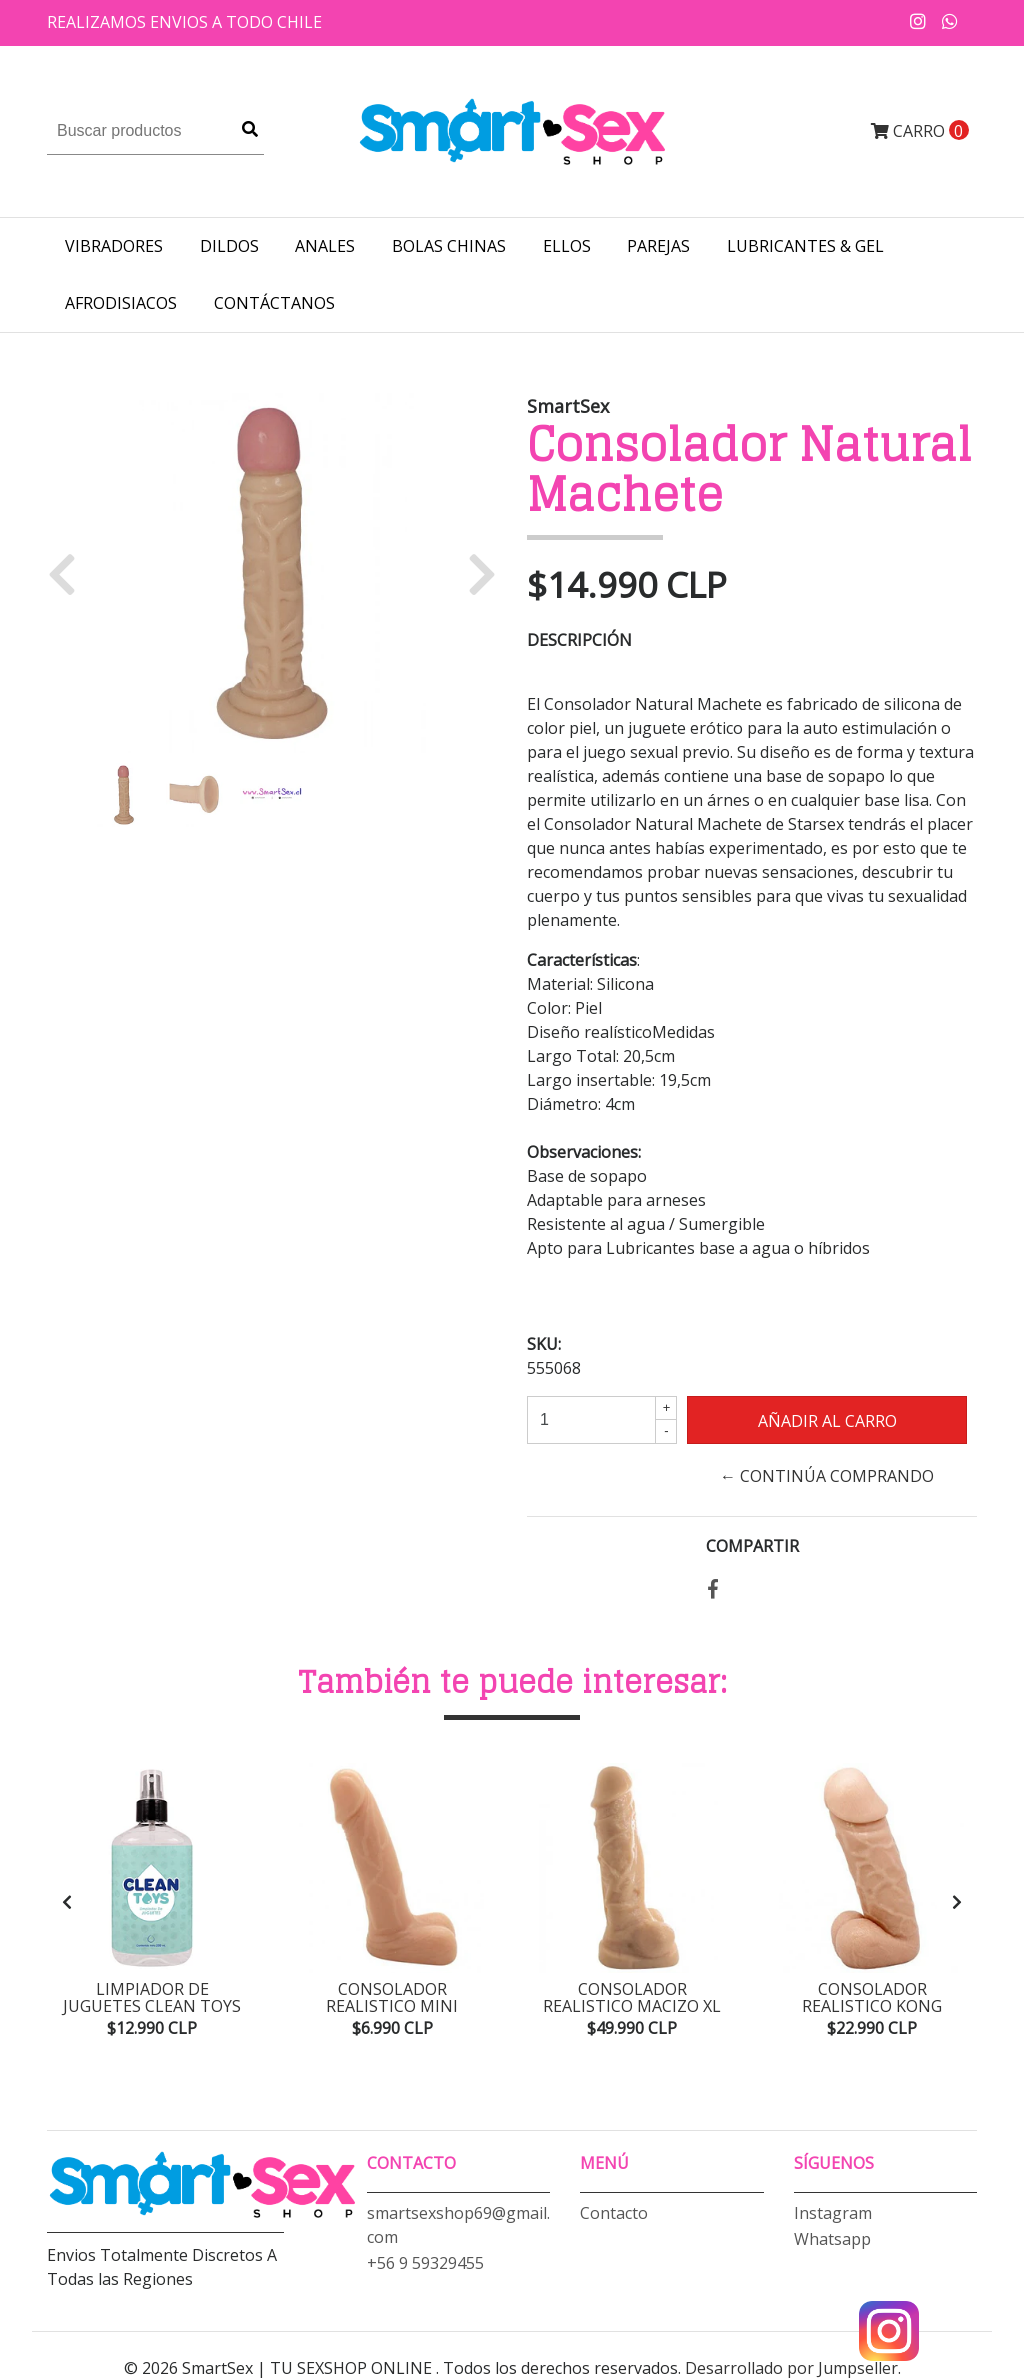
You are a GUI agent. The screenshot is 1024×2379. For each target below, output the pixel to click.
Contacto (614, 2211)
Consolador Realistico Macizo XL (632, 1998)
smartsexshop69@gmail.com (458, 2223)
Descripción (579, 640)
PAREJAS (658, 246)
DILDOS (229, 246)
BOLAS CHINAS (449, 246)
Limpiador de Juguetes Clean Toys (152, 1998)
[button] (69, 573)
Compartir (752, 1546)
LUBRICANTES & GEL (805, 246)
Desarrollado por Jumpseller (791, 2367)
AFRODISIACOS (121, 303)
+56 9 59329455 (425, 2261)
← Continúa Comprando (827, 1476)
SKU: (544, 1344)
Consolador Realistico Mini (392, 1998)
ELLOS (567, 246)
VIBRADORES (114, 246)
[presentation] (67, 1901)
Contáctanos (274, 303)
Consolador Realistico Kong (872, 1998)
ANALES (325, 246)
